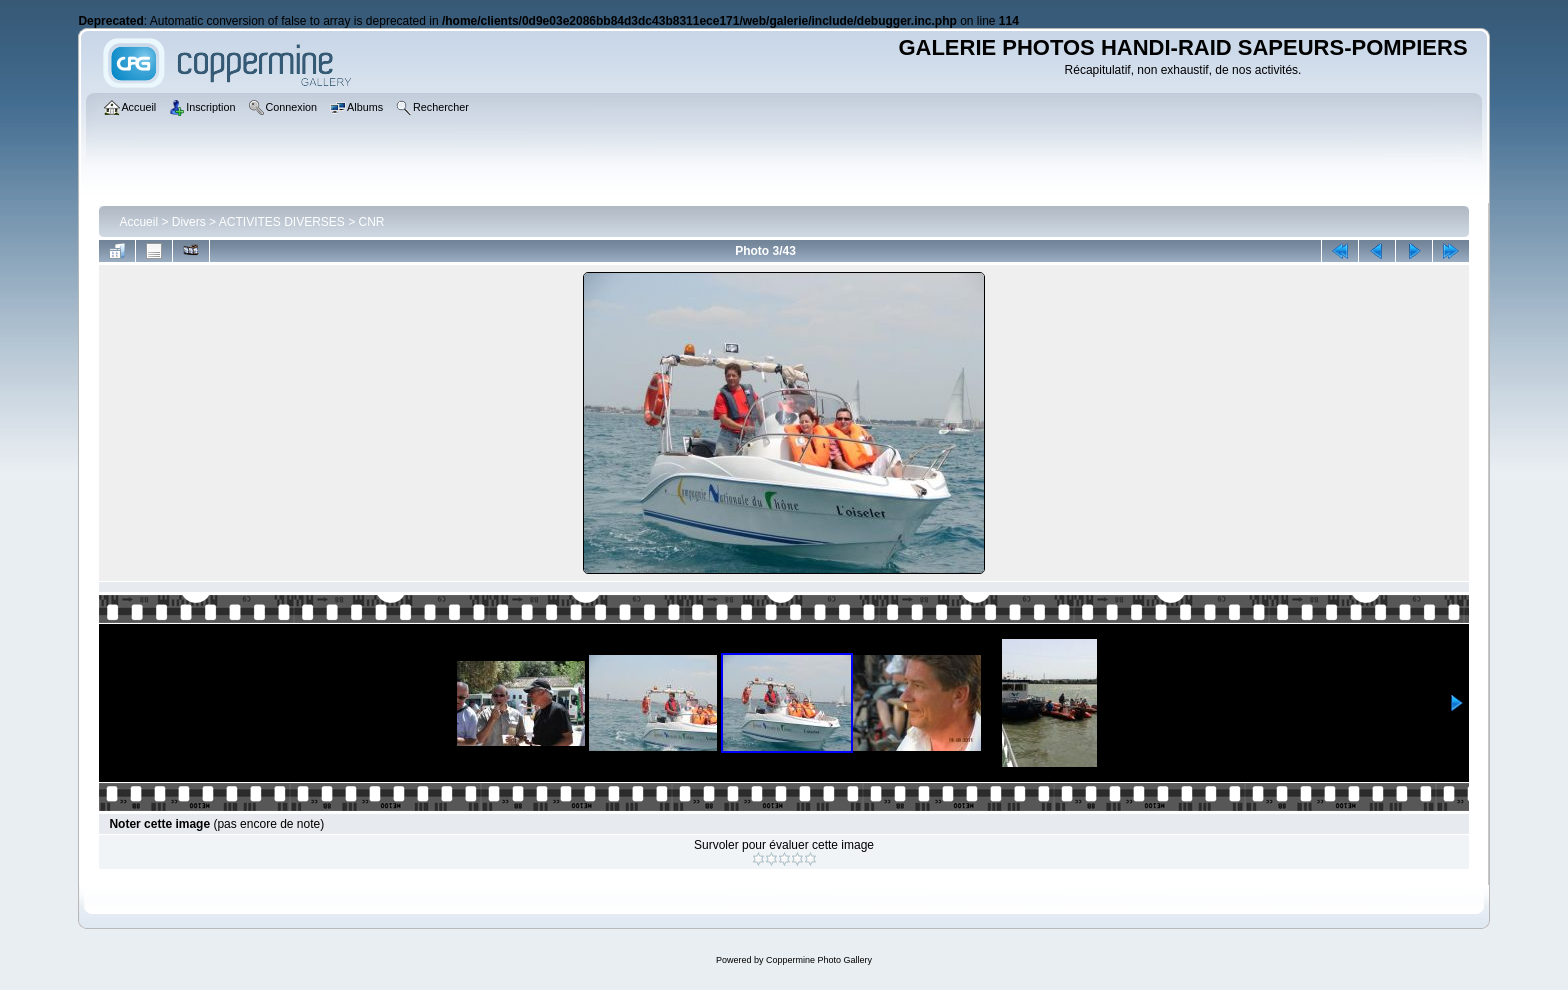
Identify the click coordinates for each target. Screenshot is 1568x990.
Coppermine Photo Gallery (819, 960)
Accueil (138, 222)
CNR (372, 222)
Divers (189, 222)
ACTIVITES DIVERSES (282, 222)
